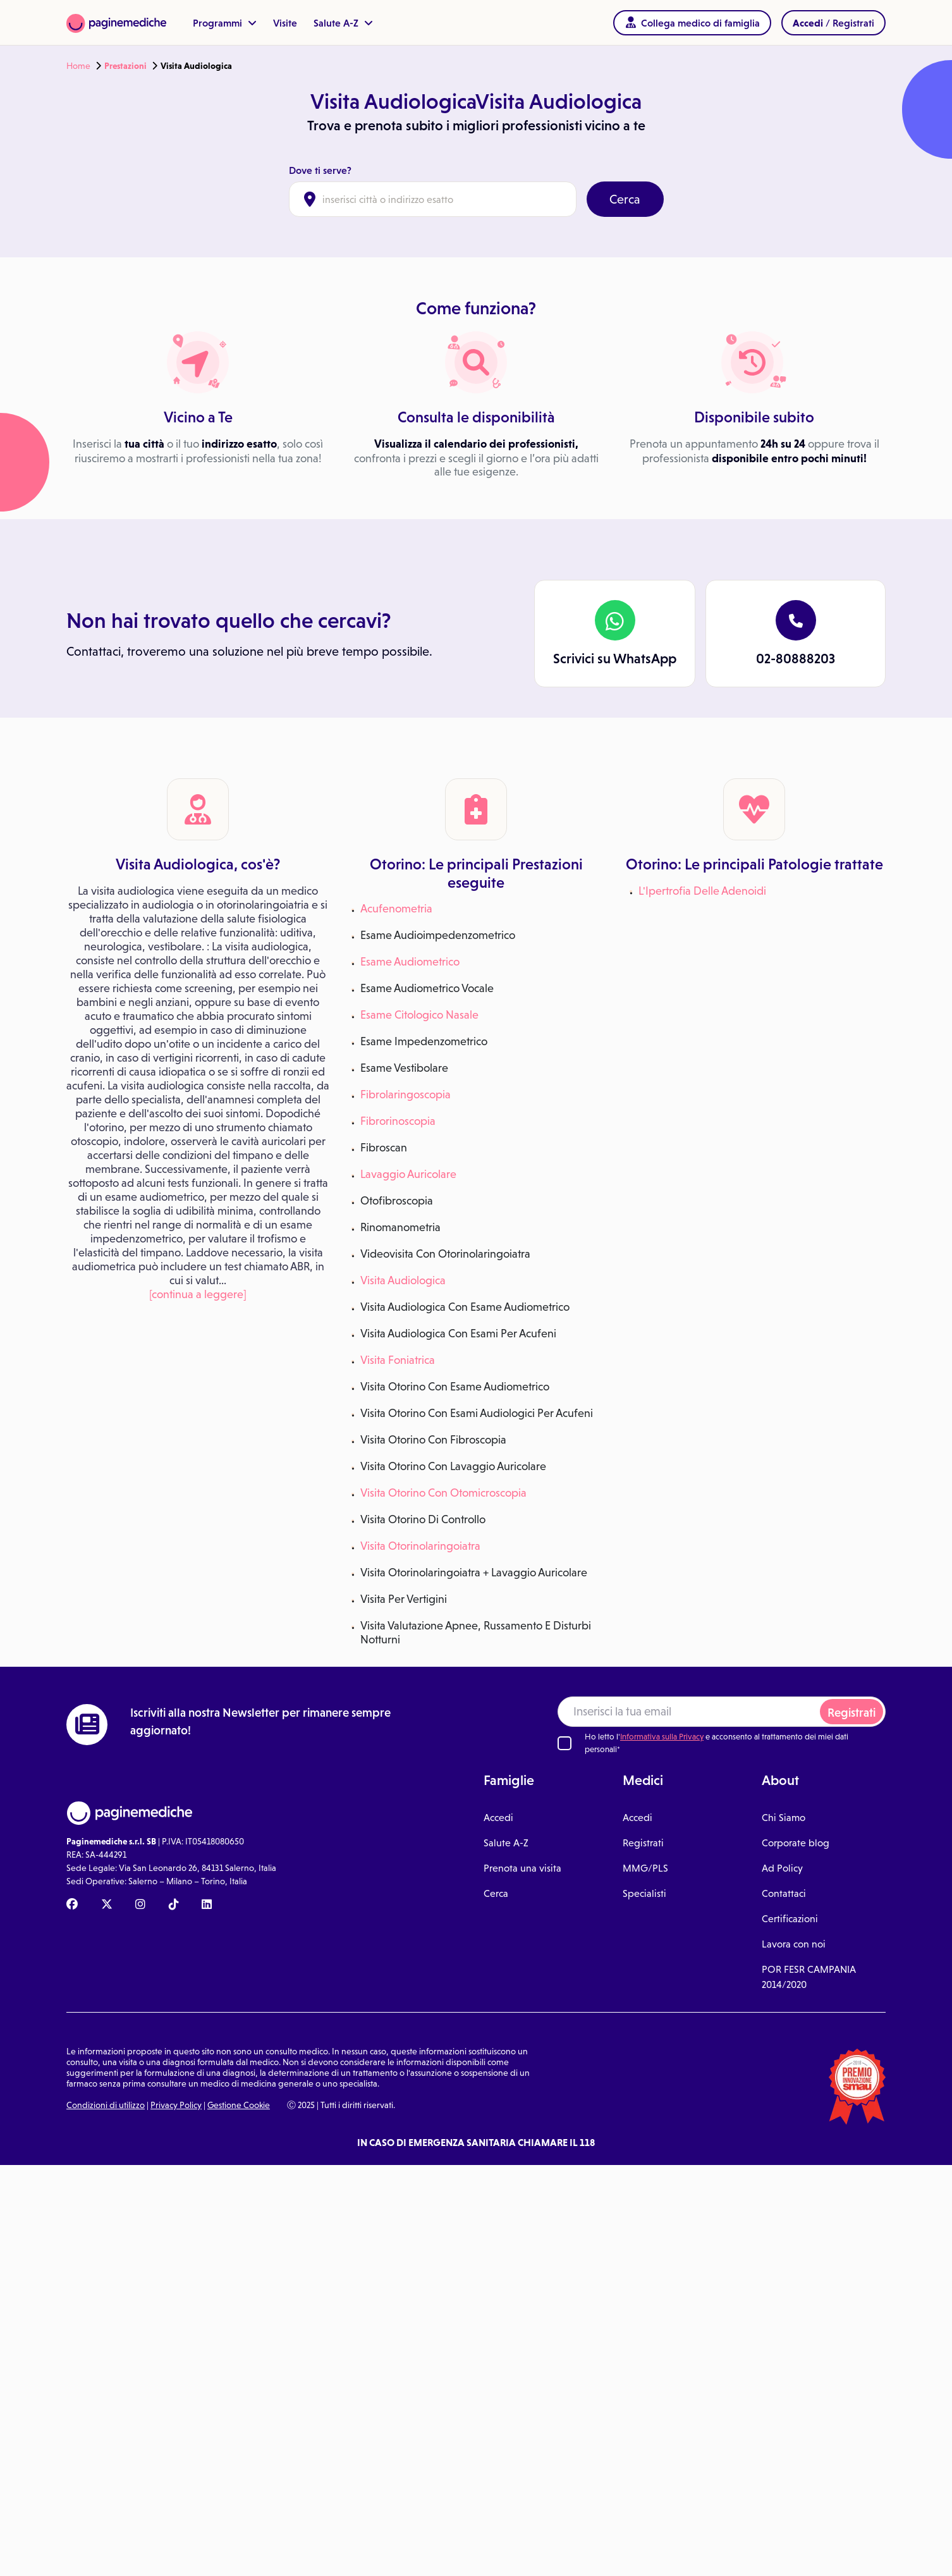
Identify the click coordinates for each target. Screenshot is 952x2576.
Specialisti (644, 1893)
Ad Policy (782, 1868)
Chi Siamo (783, 1817)
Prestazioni (125, 66)
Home (78, 66)
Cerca (624, 199)
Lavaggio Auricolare (408, 1174)
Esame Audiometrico (410, 961)
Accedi (498, 1817)
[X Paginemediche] (107, 1905)
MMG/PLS (645, 1868)
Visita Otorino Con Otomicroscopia (443, 1492)
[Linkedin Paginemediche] (207, 1905)
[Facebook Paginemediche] (72, 1905)
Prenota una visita (522, 1868)
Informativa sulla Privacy (662, 1736)
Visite (285, 22)
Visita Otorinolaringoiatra (420, 1545)
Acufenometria (396, 908)
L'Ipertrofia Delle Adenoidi (702, 890)
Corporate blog (795, 1842)
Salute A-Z (343, 22)
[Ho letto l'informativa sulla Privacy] (564, 1743)
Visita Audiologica (403, 1280)
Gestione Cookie (238, 2105)
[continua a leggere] (198, 1294)
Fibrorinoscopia (398, 1120)
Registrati (851, 1712)
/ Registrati (833, 22)
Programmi (225, 22)
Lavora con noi (794, 1943)
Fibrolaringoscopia (405, 1094)
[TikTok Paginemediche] (174, 1905)
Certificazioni (790, 1918)
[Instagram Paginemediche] (140, 1905)
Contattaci (784, 1893)
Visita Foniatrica (397, 1359)
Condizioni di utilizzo (105, 2105)
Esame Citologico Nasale (419, 1014)
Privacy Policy (176, 2105)
